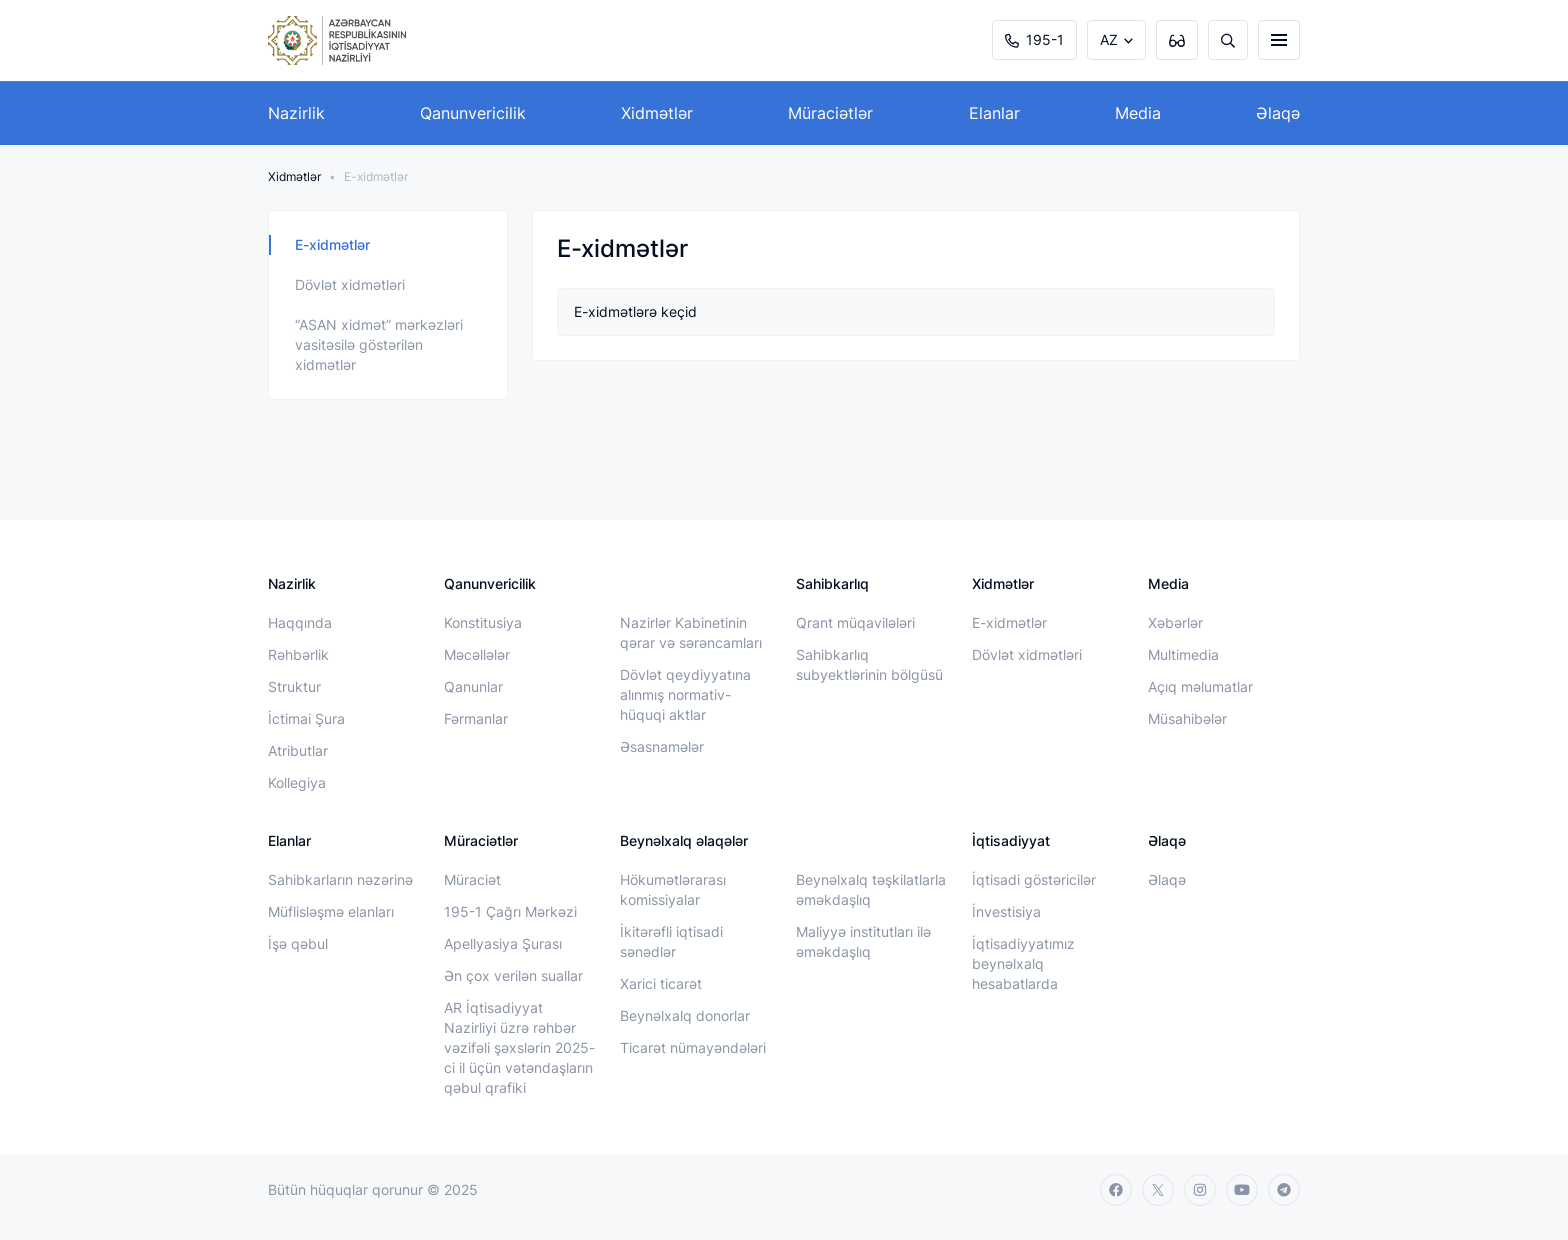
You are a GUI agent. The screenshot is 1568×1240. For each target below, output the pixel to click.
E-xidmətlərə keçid (635, 311)
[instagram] (1200, 1190)
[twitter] (1158, 1190)
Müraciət (472, 879)
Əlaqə (1278, 113)
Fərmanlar (476, 718)
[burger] (1279, 40)
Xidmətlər (657, 113)
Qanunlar (473, 686)
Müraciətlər (830, 113)
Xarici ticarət (661, 983)
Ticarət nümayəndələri (693, 1047)
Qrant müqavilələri (855, 622)
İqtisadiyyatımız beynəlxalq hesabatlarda (1023, 963)
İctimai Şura (306, 718)
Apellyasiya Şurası (503, 943)
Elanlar (994, 113)
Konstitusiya (483, 622)
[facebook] (1116, 1190)
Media (1138, 113)
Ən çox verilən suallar (513, 975)
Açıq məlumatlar (1200, 686)
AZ (1109, 39)
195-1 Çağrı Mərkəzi (510, 911)
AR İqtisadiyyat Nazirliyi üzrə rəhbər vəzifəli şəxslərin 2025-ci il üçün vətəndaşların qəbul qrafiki (519, 1047)
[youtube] (1242, 1190)
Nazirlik (296, 113)
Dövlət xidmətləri (350, 284)
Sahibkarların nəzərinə (340, 879)
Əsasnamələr (662, 746)
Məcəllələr (477, 654)
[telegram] (1284, 1190)
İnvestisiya (1006, 911)
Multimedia (1183, 654)
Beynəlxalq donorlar (685, 1015)
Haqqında (300, 622)
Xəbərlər (1175, 622)
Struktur (294, 686)
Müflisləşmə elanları (331, 911)
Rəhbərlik (298, 654)
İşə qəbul (298, 943)
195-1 (1034, 39)
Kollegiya (297, 782)
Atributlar (298, 750)
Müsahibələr (1187, 718)
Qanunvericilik (473, 113)
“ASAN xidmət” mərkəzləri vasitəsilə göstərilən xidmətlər (379, 344)
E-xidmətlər (332, 244)
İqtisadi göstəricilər (1034, 879)
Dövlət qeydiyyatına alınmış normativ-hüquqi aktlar (685, 694)
